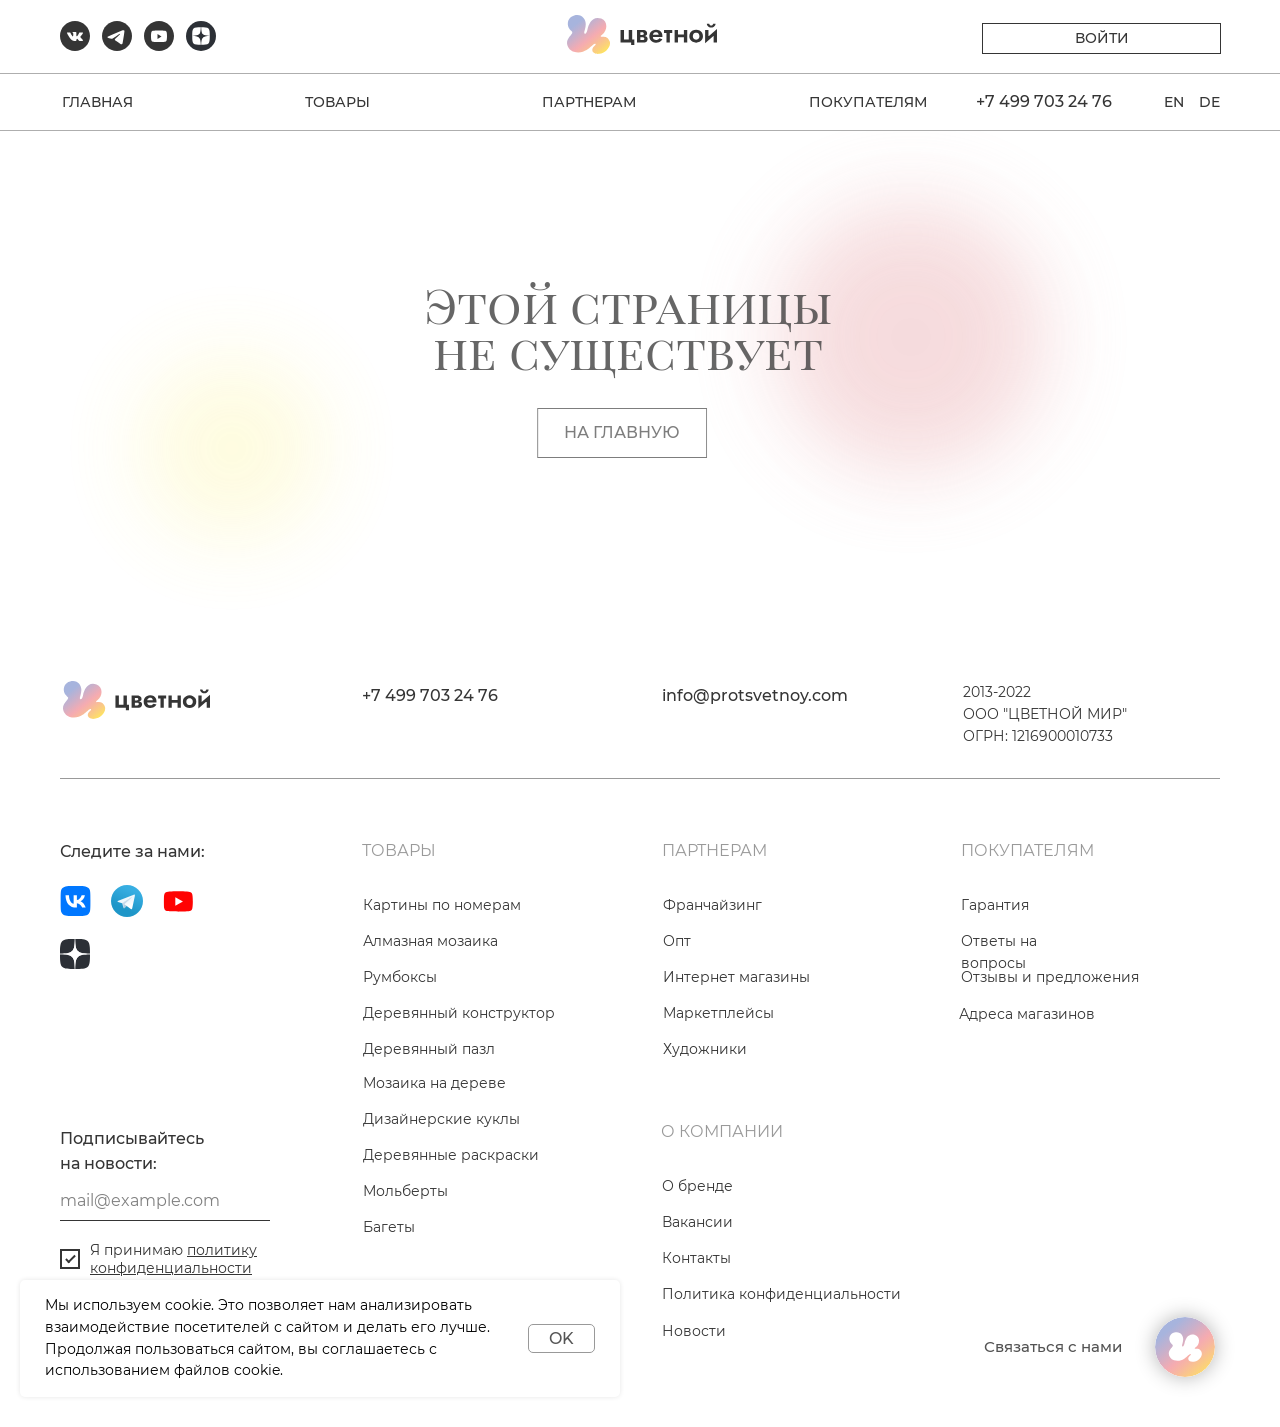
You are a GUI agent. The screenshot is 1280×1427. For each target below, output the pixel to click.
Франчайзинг (712, 905)
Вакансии (697, 1222)
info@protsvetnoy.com (755, 695)
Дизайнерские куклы (441, 1119)
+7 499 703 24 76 (430, 695)
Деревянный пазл (429, 1049)
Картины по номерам (442, 905)
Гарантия (995, 905)
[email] (165, 1201)
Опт (677, 941)
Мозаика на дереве (434, 1083)
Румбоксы (400, 977)
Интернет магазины (736, 977)
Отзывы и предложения (1050, 977)
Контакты (696, 1258)
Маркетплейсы (718, 1013)
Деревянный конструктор (459, 1013)
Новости (694, 1331)
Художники (705, 1049)
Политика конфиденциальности (781, 1294)
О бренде (697, 1186)
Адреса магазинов (1027, 1014)
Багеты (389, 1227)
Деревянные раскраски (451, 1155)
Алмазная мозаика (430, 941)
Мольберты (405, 1191)
